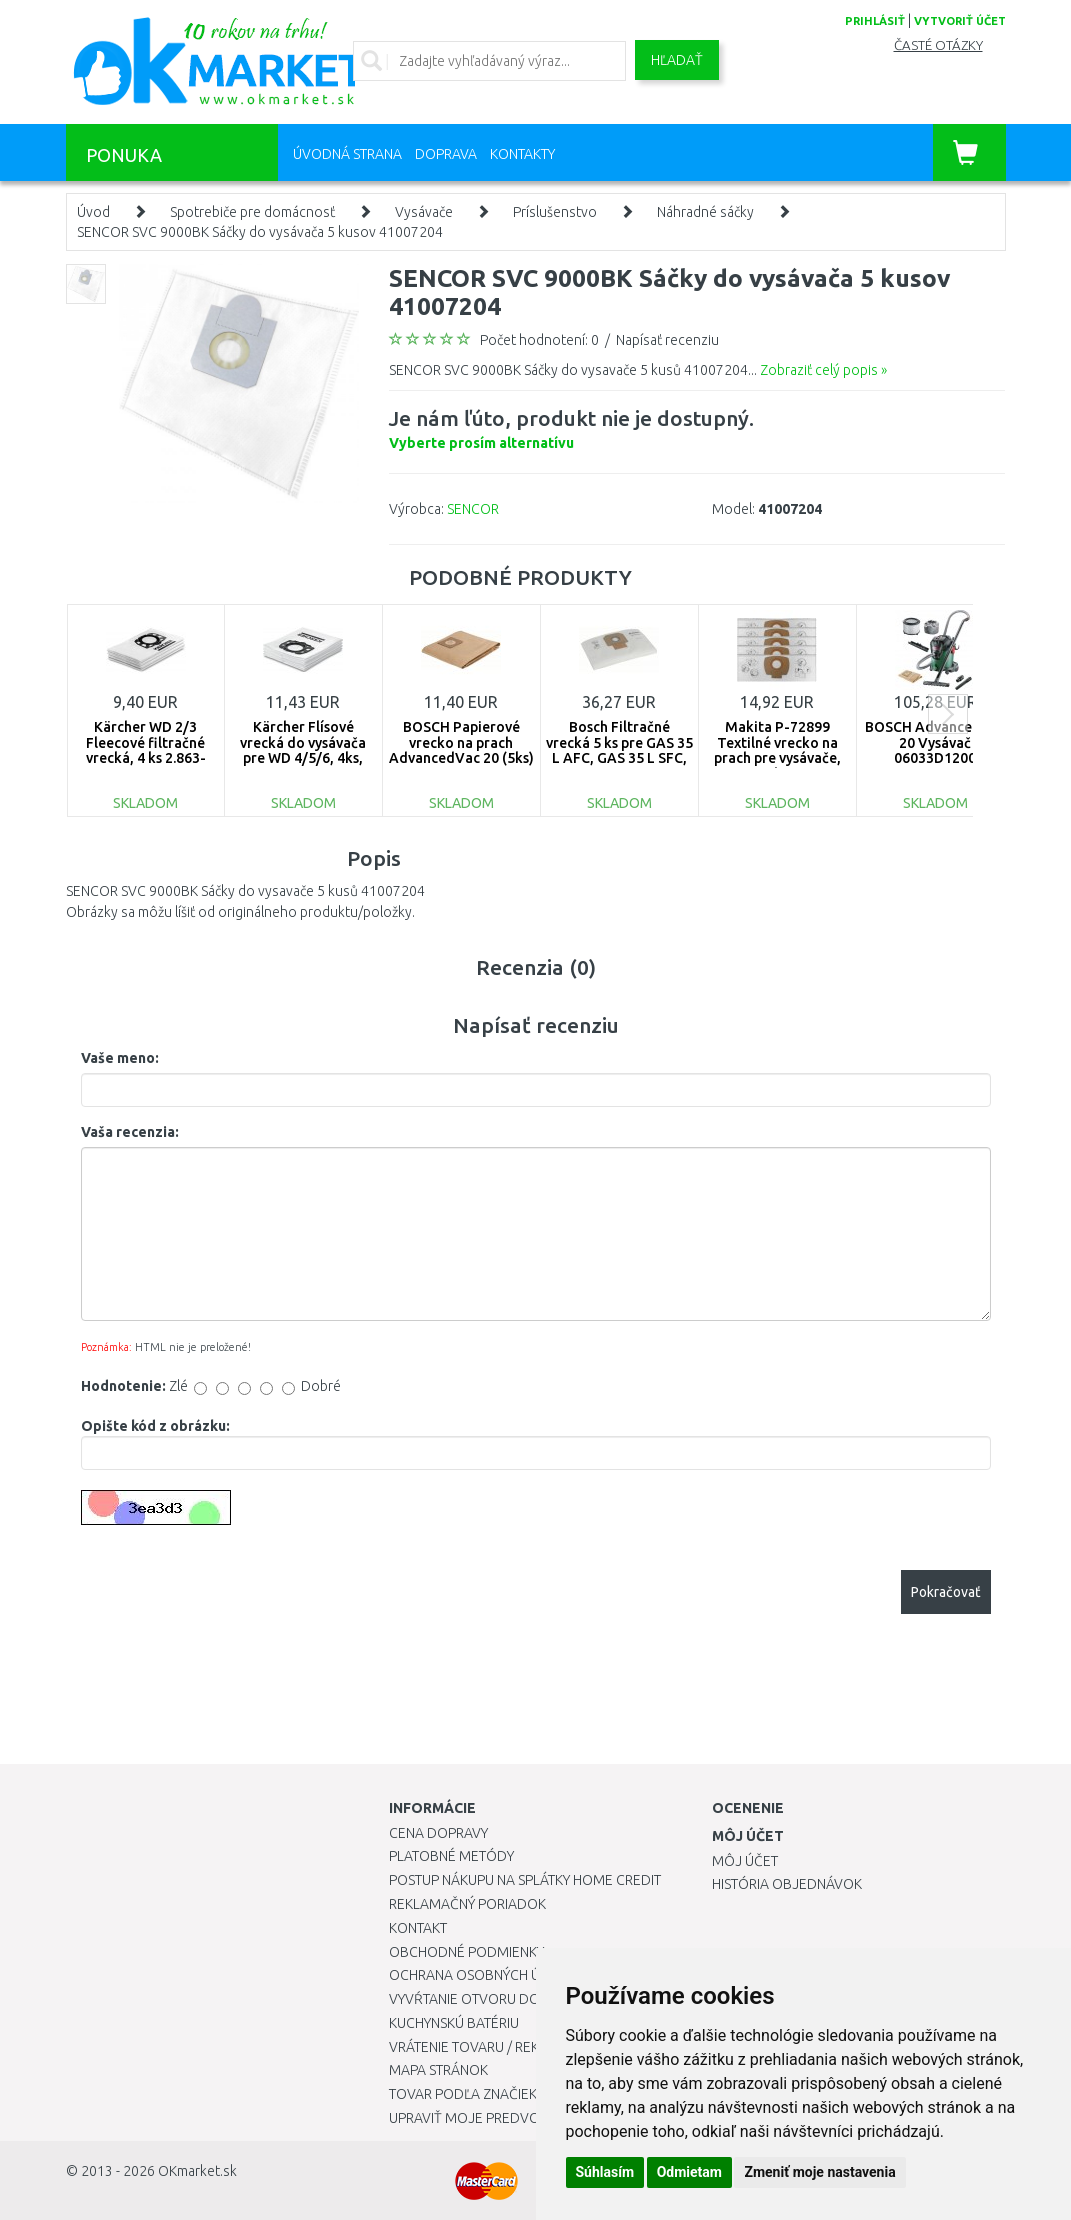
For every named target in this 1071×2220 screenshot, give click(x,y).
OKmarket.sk (197, 2171)
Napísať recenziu (667, 340)
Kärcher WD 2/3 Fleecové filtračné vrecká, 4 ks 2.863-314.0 (146, 750)
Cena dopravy (438, 1833)
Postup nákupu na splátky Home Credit (525, 1880)
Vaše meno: (120, 1058)
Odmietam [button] (689, 2172)
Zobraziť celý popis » (823, 370)
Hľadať (677, 60)
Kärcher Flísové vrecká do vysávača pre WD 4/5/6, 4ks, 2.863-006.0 (303, 750)
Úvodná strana (347, 154)
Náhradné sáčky (705, 212)
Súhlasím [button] (605, 2172)
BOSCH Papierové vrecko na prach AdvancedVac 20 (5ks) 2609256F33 (461, 750)
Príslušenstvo (555, 212)
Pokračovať (946, 1592)
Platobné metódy (451, 1856)
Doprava (446, 154)
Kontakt (418, 1928)
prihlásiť (875, 21)
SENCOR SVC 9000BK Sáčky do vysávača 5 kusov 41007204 (260, 232)
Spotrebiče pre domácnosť (252, 212)
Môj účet (745, 1861)
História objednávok (787, 1884)
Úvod (93, 212)
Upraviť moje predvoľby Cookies (506, 2118)
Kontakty (522, 154)
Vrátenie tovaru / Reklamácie (492, 2047)
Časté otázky (938, 45)
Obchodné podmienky (466, 1952)
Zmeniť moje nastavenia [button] (819, 2172)
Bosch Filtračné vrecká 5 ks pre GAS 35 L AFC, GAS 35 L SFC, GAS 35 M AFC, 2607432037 (619, 758)
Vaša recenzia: (130, 1132)
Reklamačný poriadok (467, 1904)
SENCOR (473, 509)
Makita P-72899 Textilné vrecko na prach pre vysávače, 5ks (777, 750)
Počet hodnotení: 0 (539, 340)
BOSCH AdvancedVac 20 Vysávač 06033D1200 (935, 742)
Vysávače (424, 212)
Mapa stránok (438, 2070)
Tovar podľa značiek (463, 2094)
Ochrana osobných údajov (487, 1975)
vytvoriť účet (960, 21)
